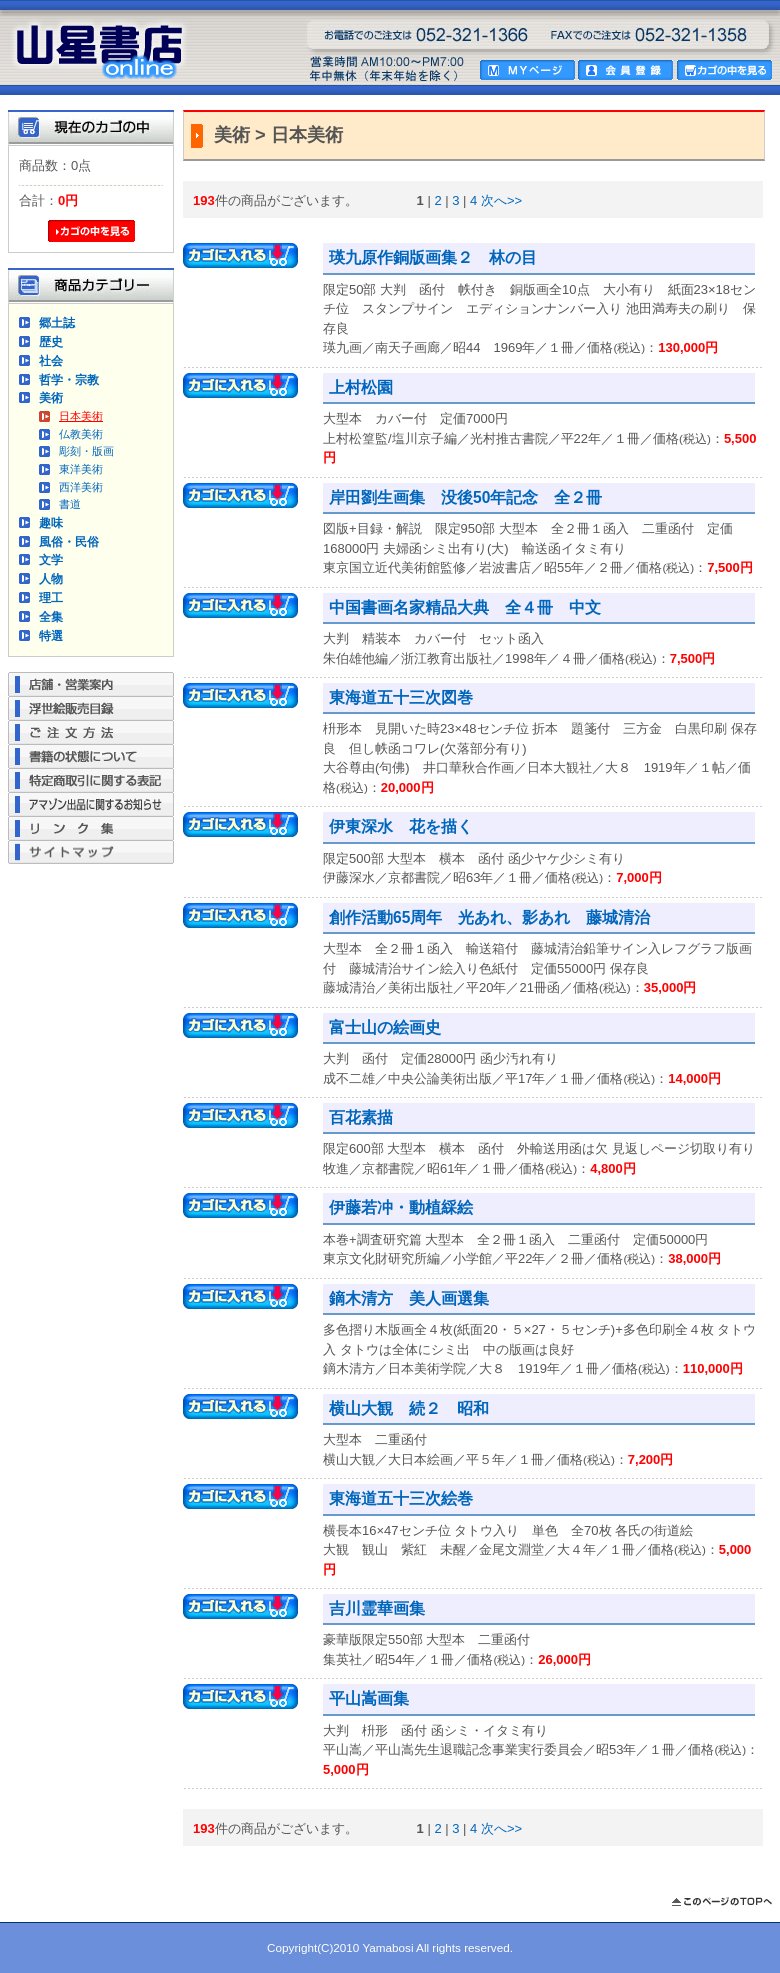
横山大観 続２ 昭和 (409, 1408)
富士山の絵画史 (385, 1027)
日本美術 (81, 416)
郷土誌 (57, 322)
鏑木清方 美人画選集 (409, 1298)
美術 (51, 397)
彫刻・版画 (86, 451)
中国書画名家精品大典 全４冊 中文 (465, 607)
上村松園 (361, 387)
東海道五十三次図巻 (401, 697)
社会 (51, 360)
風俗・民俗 (69, 541)
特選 (51, 635)
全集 (51, 616)
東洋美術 (81, 469)
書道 (70, 504)
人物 (51, 578)
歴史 (51, 341)
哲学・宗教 (69, 379)
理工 (51, 597)
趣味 (51, 522)
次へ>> (501, 200)
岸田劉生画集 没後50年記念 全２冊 (465, 497)
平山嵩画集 (369, 1698)
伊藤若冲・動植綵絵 (401, 1207)
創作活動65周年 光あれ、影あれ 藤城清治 (489, 917)
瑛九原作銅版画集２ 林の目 (433, 257)
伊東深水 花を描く (401, 826)
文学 (51, 559)
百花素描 (361, 1117)
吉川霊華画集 (377, 1608)
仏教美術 (81, 434)
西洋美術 (81, 487)
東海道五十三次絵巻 (401, 1498)
